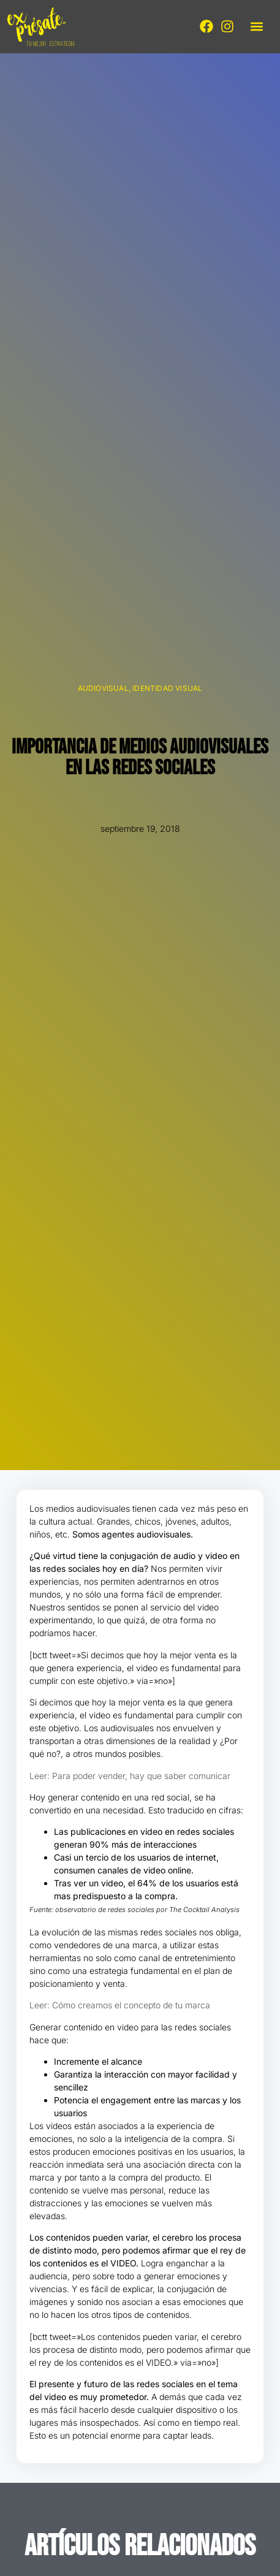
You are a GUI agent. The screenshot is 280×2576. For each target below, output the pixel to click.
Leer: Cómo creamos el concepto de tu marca (119, 2005)
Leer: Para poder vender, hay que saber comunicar (129, 1775)
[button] (256, 27)
